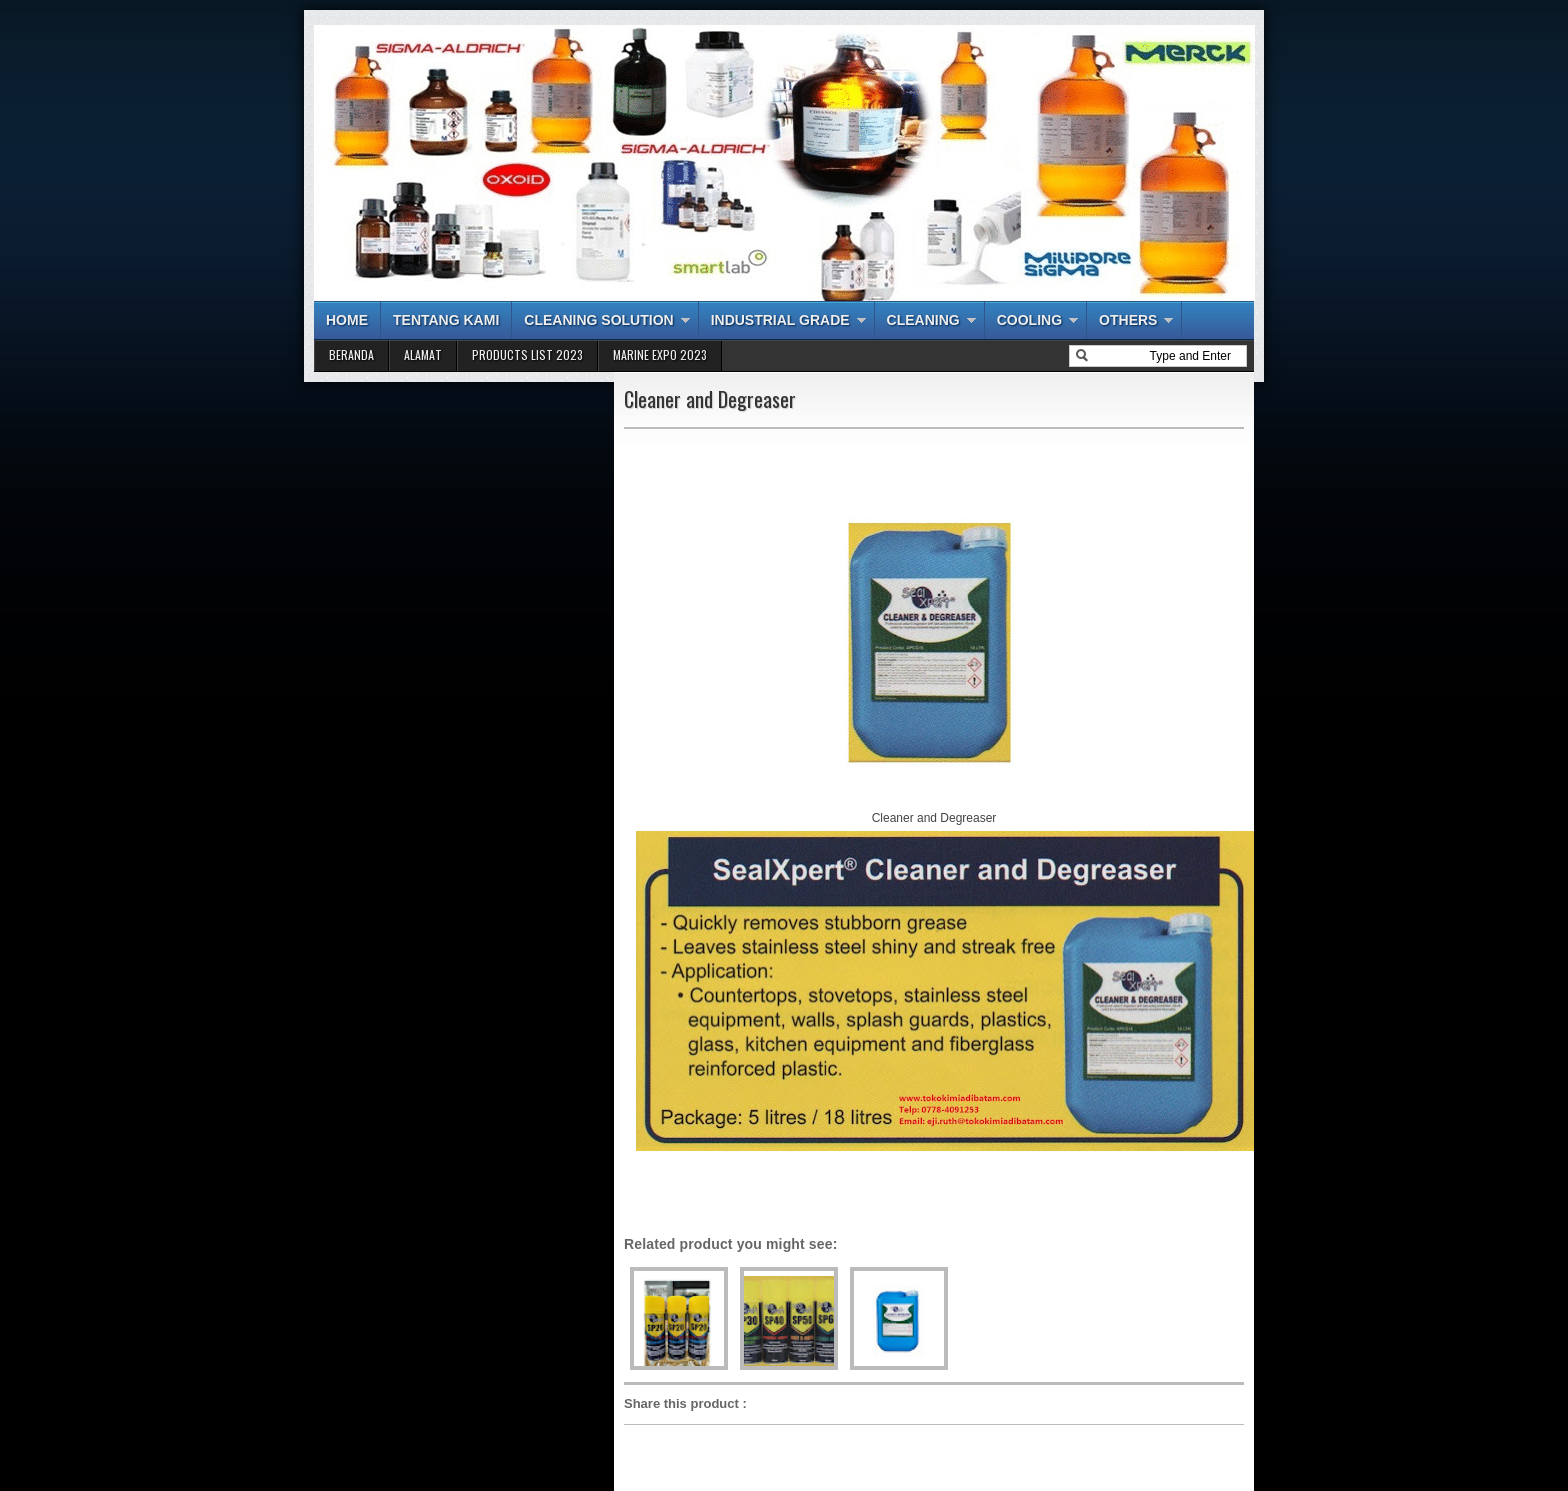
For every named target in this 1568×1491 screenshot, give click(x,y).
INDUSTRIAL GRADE (780, 320)
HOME (347, 320)
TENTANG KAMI (446, 320)
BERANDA (351, 354)
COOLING (1029, 320)
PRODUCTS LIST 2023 (527, 354)
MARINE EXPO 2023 (660, 354)
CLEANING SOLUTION (598, 320)
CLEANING (923, 320)
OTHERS (1128, 320)
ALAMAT (423, 354)
